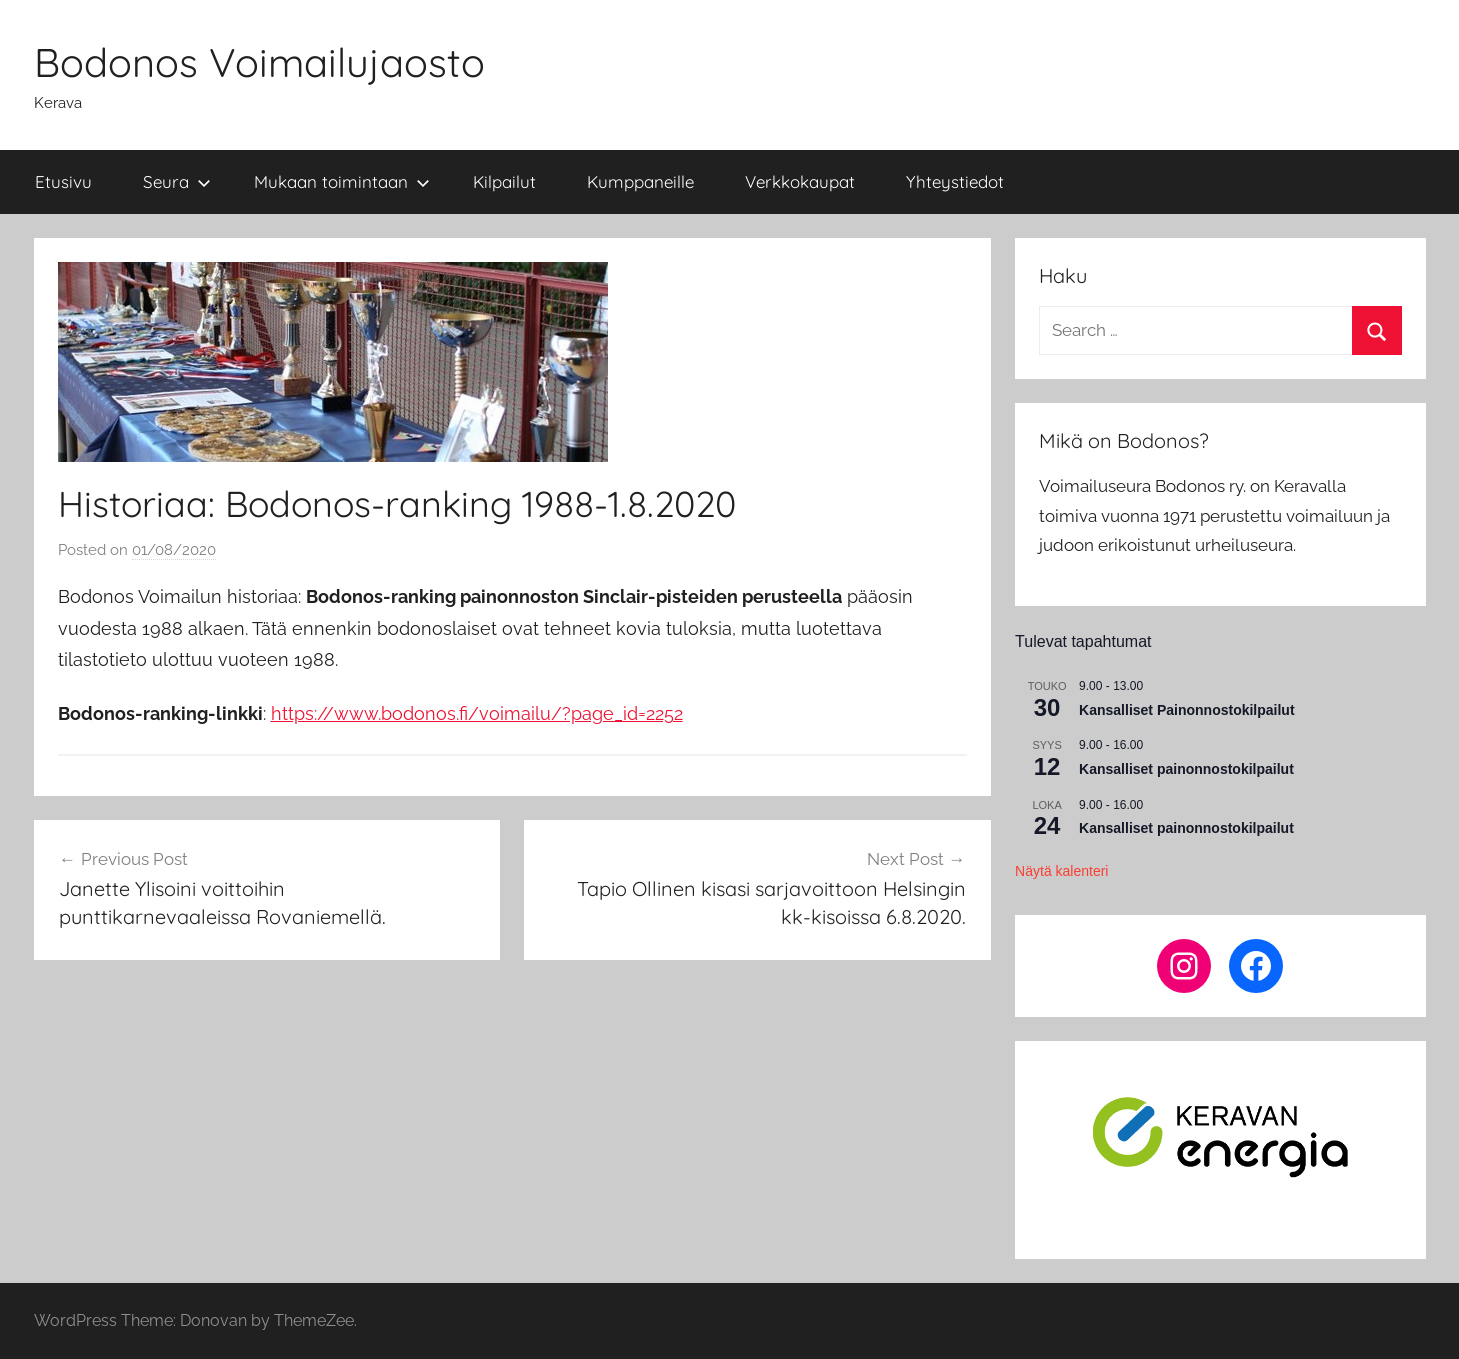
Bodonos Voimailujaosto (259, 62)
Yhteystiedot (955, 181)
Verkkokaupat (800, 181)
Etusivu (63, 181)
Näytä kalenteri (1061, 871)
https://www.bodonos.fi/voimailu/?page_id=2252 (477, 713)
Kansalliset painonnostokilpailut (1186, 769)
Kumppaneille (640, 181)
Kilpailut (504, 181)
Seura (177, 181)
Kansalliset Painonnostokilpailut (1186, 710)
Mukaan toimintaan (342, 181)
